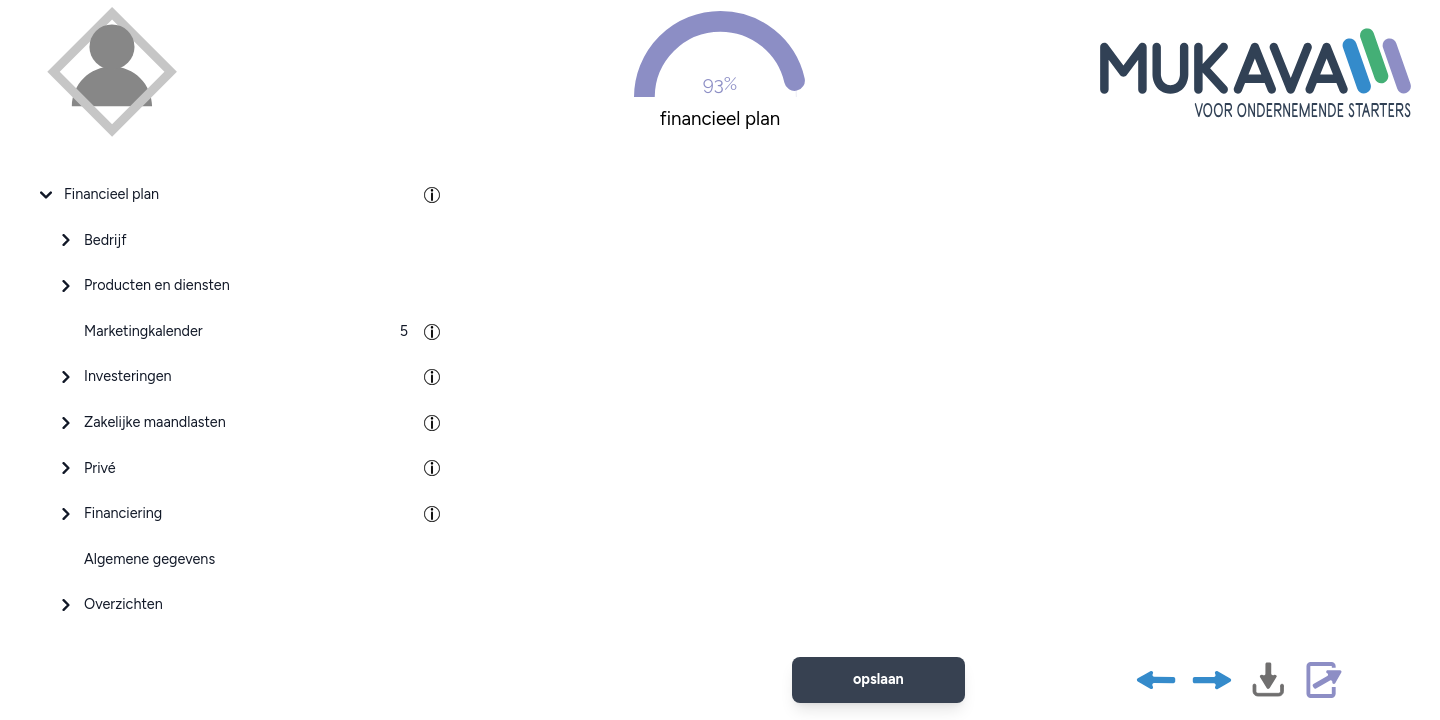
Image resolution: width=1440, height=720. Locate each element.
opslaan (878, 679)
